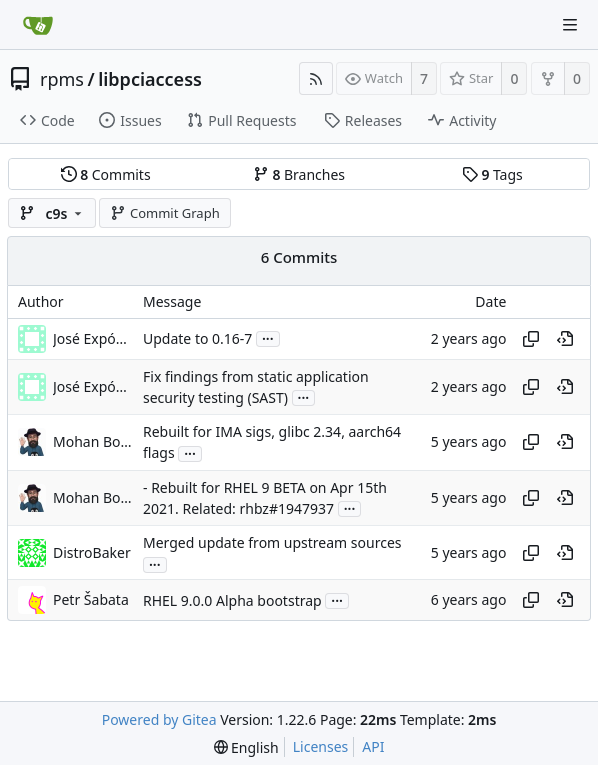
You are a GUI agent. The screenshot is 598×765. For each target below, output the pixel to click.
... (268, 337)
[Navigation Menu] (570, 25)
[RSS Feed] (316, 78)
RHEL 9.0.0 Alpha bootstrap (232, 600)
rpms (62, 79)
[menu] (246, 747)
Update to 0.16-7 (197, 338)
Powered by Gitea (159, 719)
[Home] (38, 25)
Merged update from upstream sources (272, 542)
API (373, 746)
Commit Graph (164, 213)
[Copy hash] (531, 339)
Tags (492, 174)
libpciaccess (150, 79)
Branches (299, 174)
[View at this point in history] (565, 339)
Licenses (321, 746)
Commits (106, 174)
